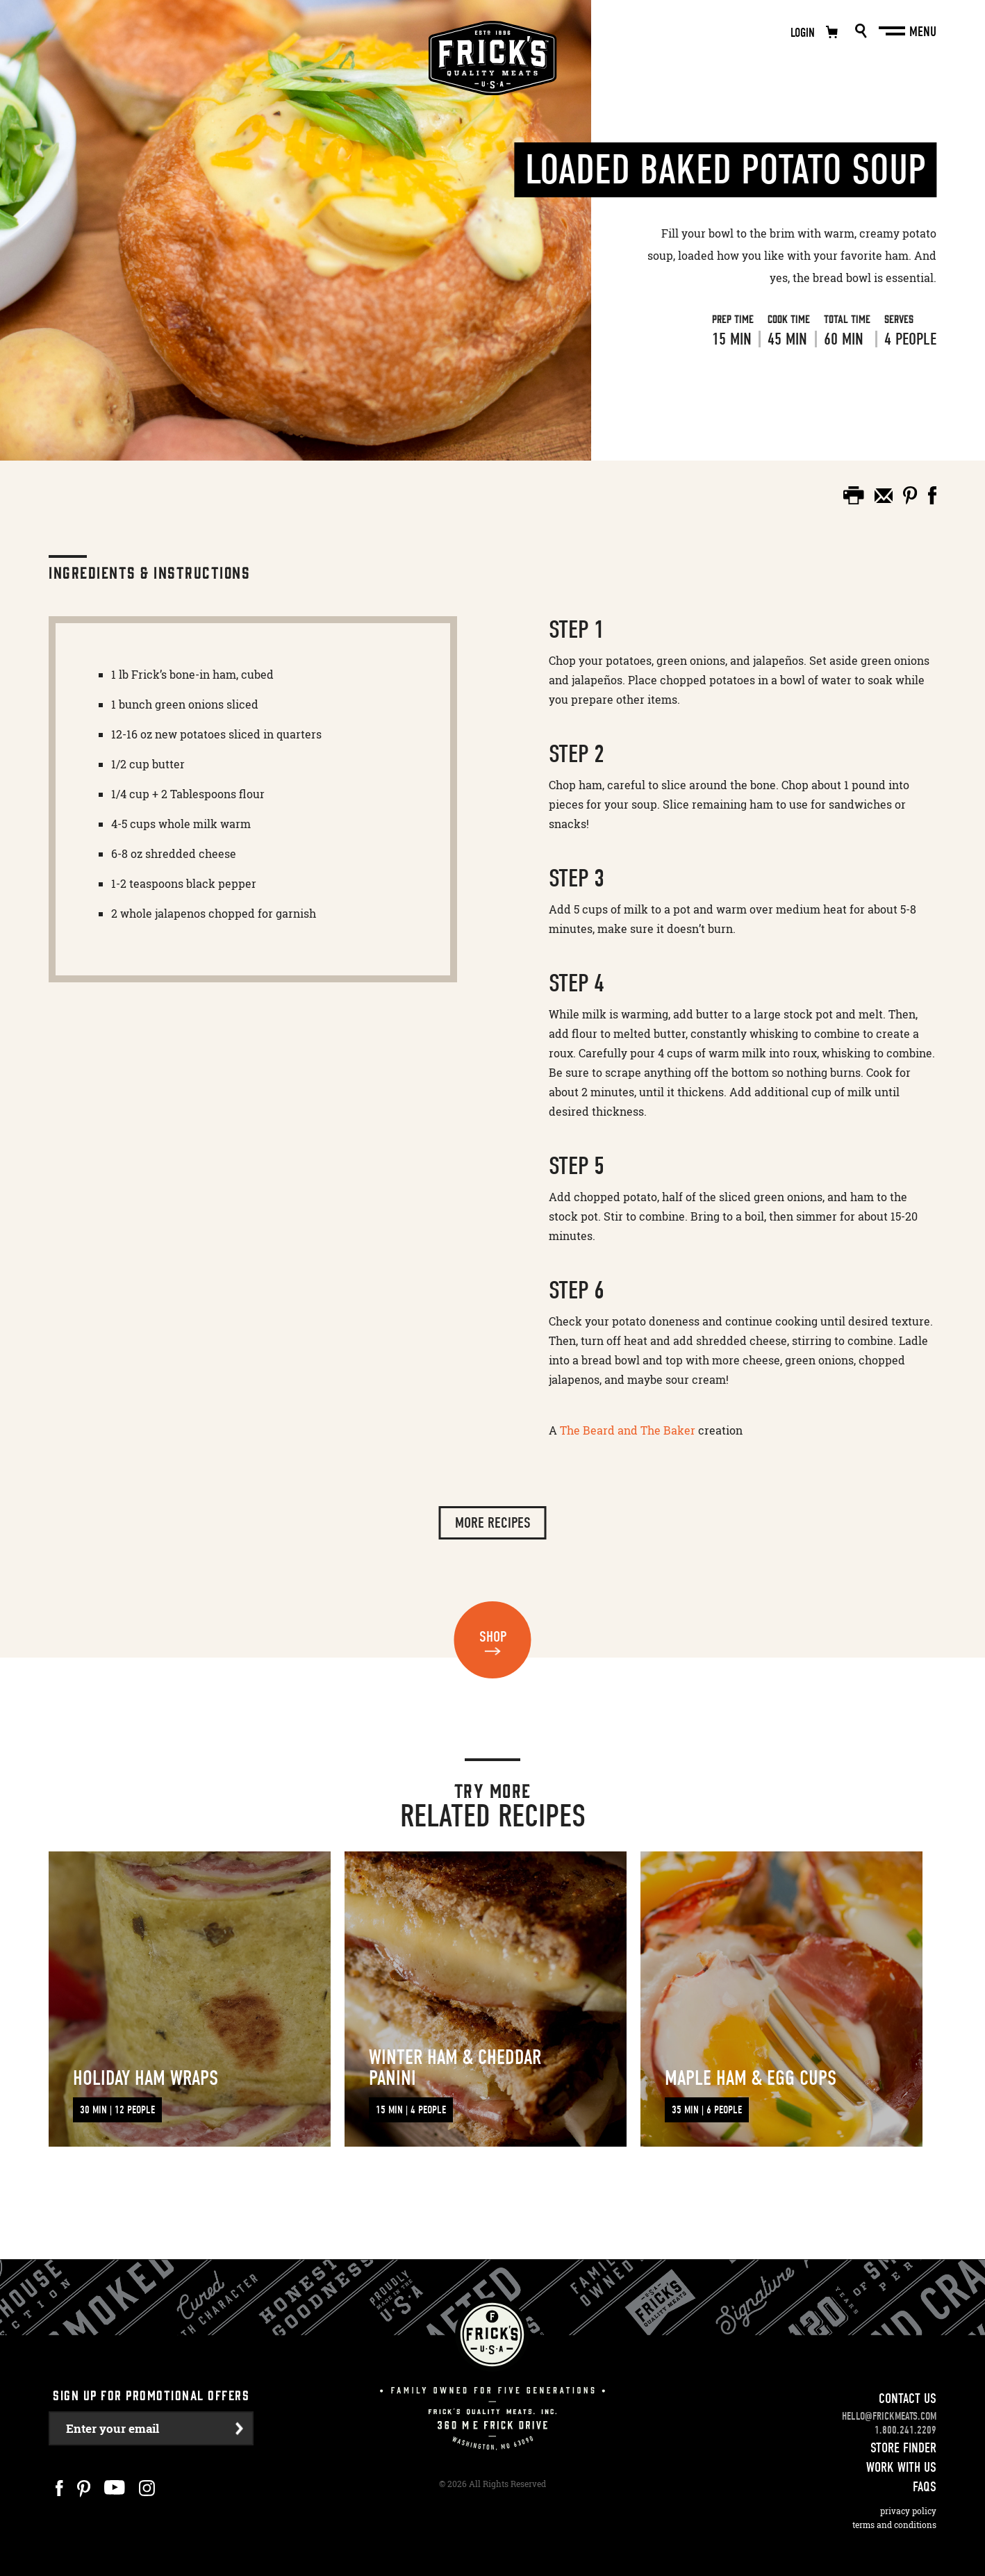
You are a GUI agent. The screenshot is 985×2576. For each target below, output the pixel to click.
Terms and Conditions (894, 2507)
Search (861, 31)
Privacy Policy (908, 2494)
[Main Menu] (893, 31)
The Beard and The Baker (627, 1430)
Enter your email (112, 2411)
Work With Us (901, 2450)
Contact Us (907, 2381)
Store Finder (903, 2430)
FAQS (924, 2469)
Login (803, 33)
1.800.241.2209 (905, 2412)
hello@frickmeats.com (889, 2399)
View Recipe (688, 395)
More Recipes (493, 1523)
